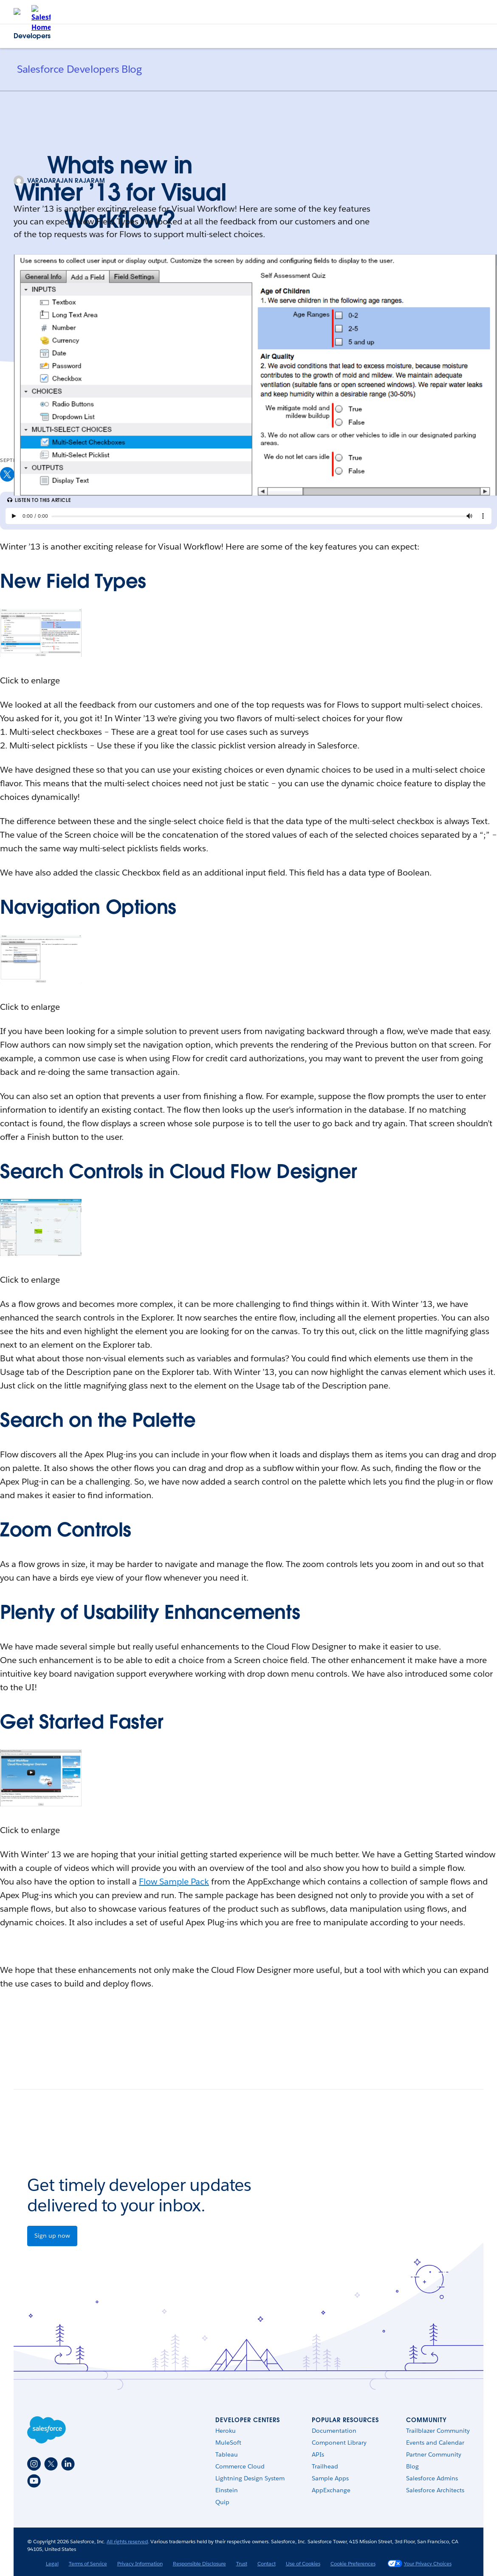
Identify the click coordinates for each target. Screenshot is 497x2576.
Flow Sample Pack (174, 1881)
